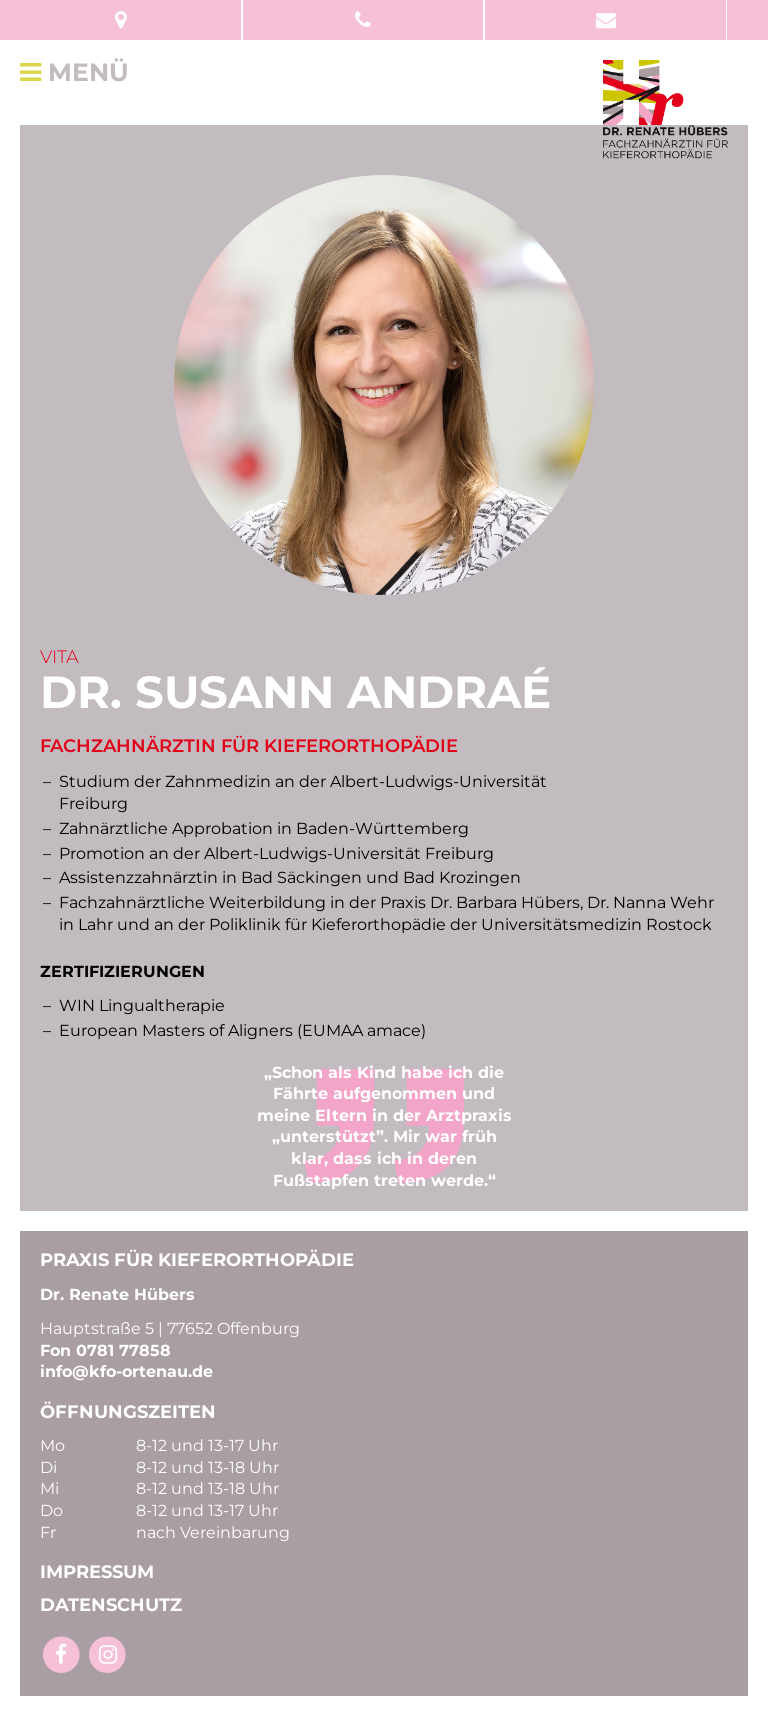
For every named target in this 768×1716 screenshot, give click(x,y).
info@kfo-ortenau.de (126, 1371)
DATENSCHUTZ (111, 1605)
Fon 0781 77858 (105, 1350)
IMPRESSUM (97, 1572)
